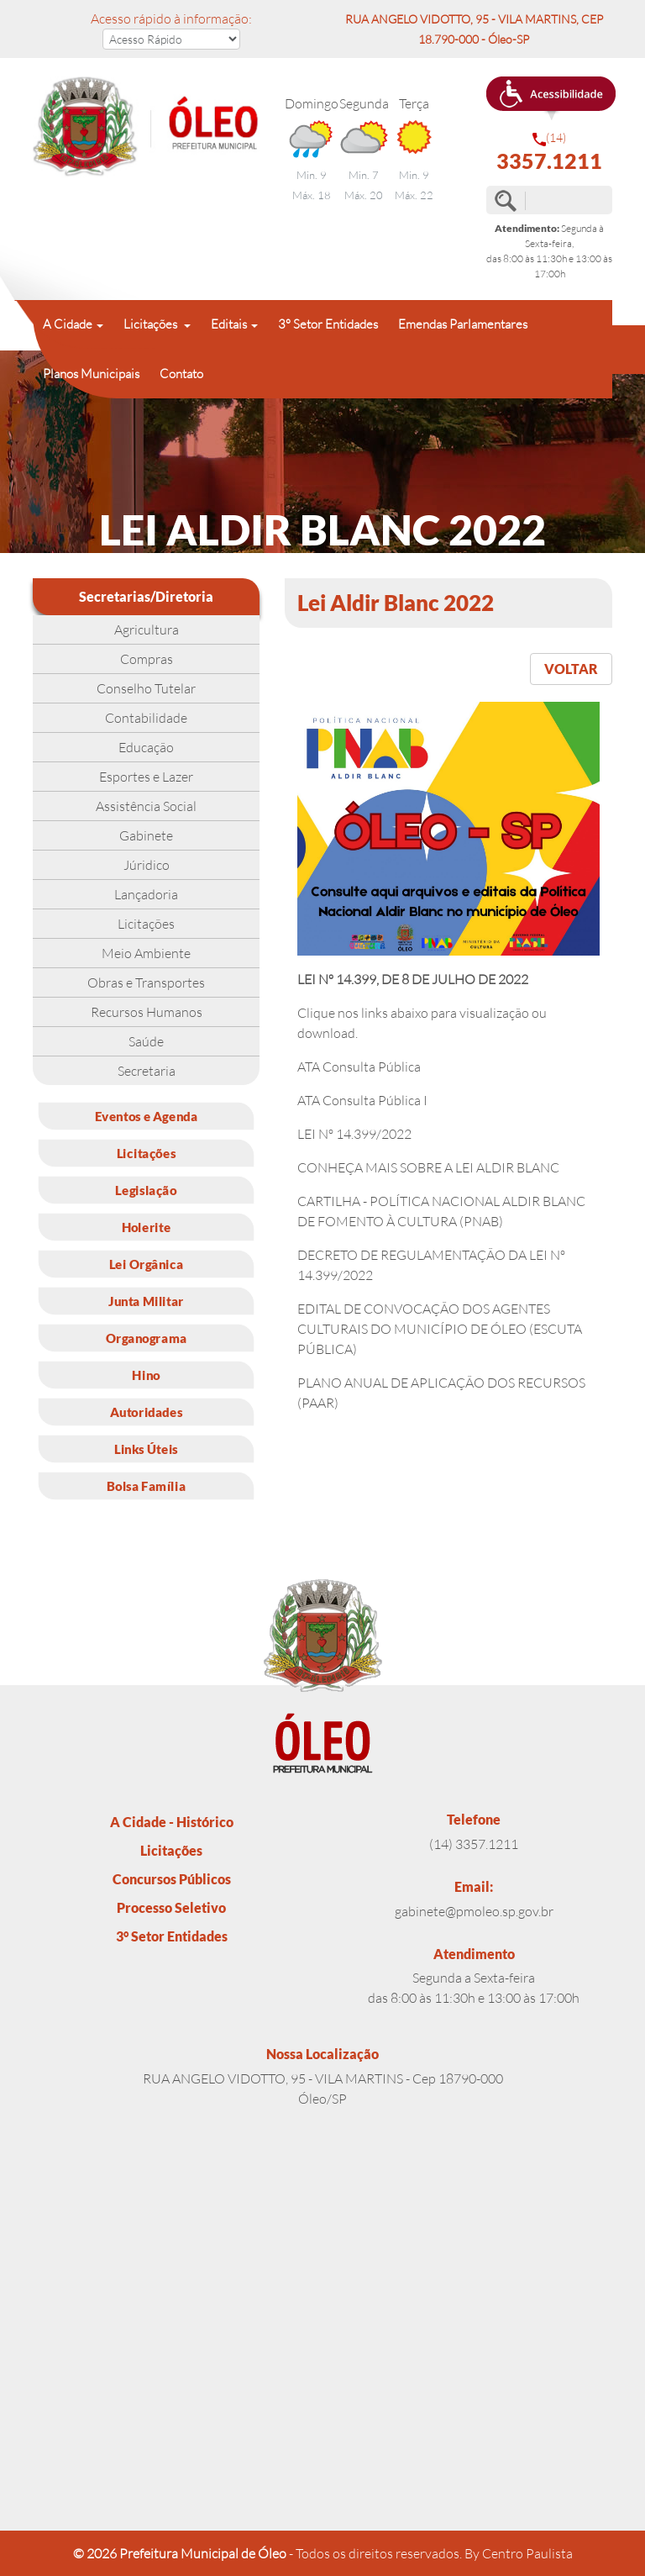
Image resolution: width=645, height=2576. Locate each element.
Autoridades (146, 1412)
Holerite (146, 1227)
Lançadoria (146, 894)
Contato (181, 374)
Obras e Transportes (146, 982)
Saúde (146, 1041)
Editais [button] (229, 324)
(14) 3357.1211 (473, 1844)
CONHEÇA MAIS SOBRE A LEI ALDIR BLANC (428, 1167)
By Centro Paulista (518, 2553)
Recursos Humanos (146, 1012)
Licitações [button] (151, 324)
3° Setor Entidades (328, 324)
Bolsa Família (146, 1485)
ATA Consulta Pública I (362, 1100)
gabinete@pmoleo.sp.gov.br (474, 1911)
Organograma (146, 1338)
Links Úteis (146, 1449)
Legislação (145, 1190)
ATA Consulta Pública (359, 1066)
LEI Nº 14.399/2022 (354, 1133)
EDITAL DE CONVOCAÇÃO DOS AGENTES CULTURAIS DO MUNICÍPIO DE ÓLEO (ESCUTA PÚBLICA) (439, 1328)
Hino (146, 1375)
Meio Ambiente (146, 953)
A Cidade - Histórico (171, 1822)
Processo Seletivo (171, 1907)
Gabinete (146, 835)
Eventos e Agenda (146, 1116)
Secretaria (147, 1070)
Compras (146, 659)
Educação (146, 747)
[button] (551, 98)
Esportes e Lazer (146, 776)
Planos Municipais (91, 374)
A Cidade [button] (67, 324)
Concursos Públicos (172, 1879)
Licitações (146, 923)
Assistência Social (146, 806)
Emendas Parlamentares (462, 324)
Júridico (146, 864)
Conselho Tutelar (146, 688)
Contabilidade (146, 717)
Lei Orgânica (146, 1264)
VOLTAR (571, 669)
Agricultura (146, 629)
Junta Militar (146, 1301)
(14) (549, 151)
